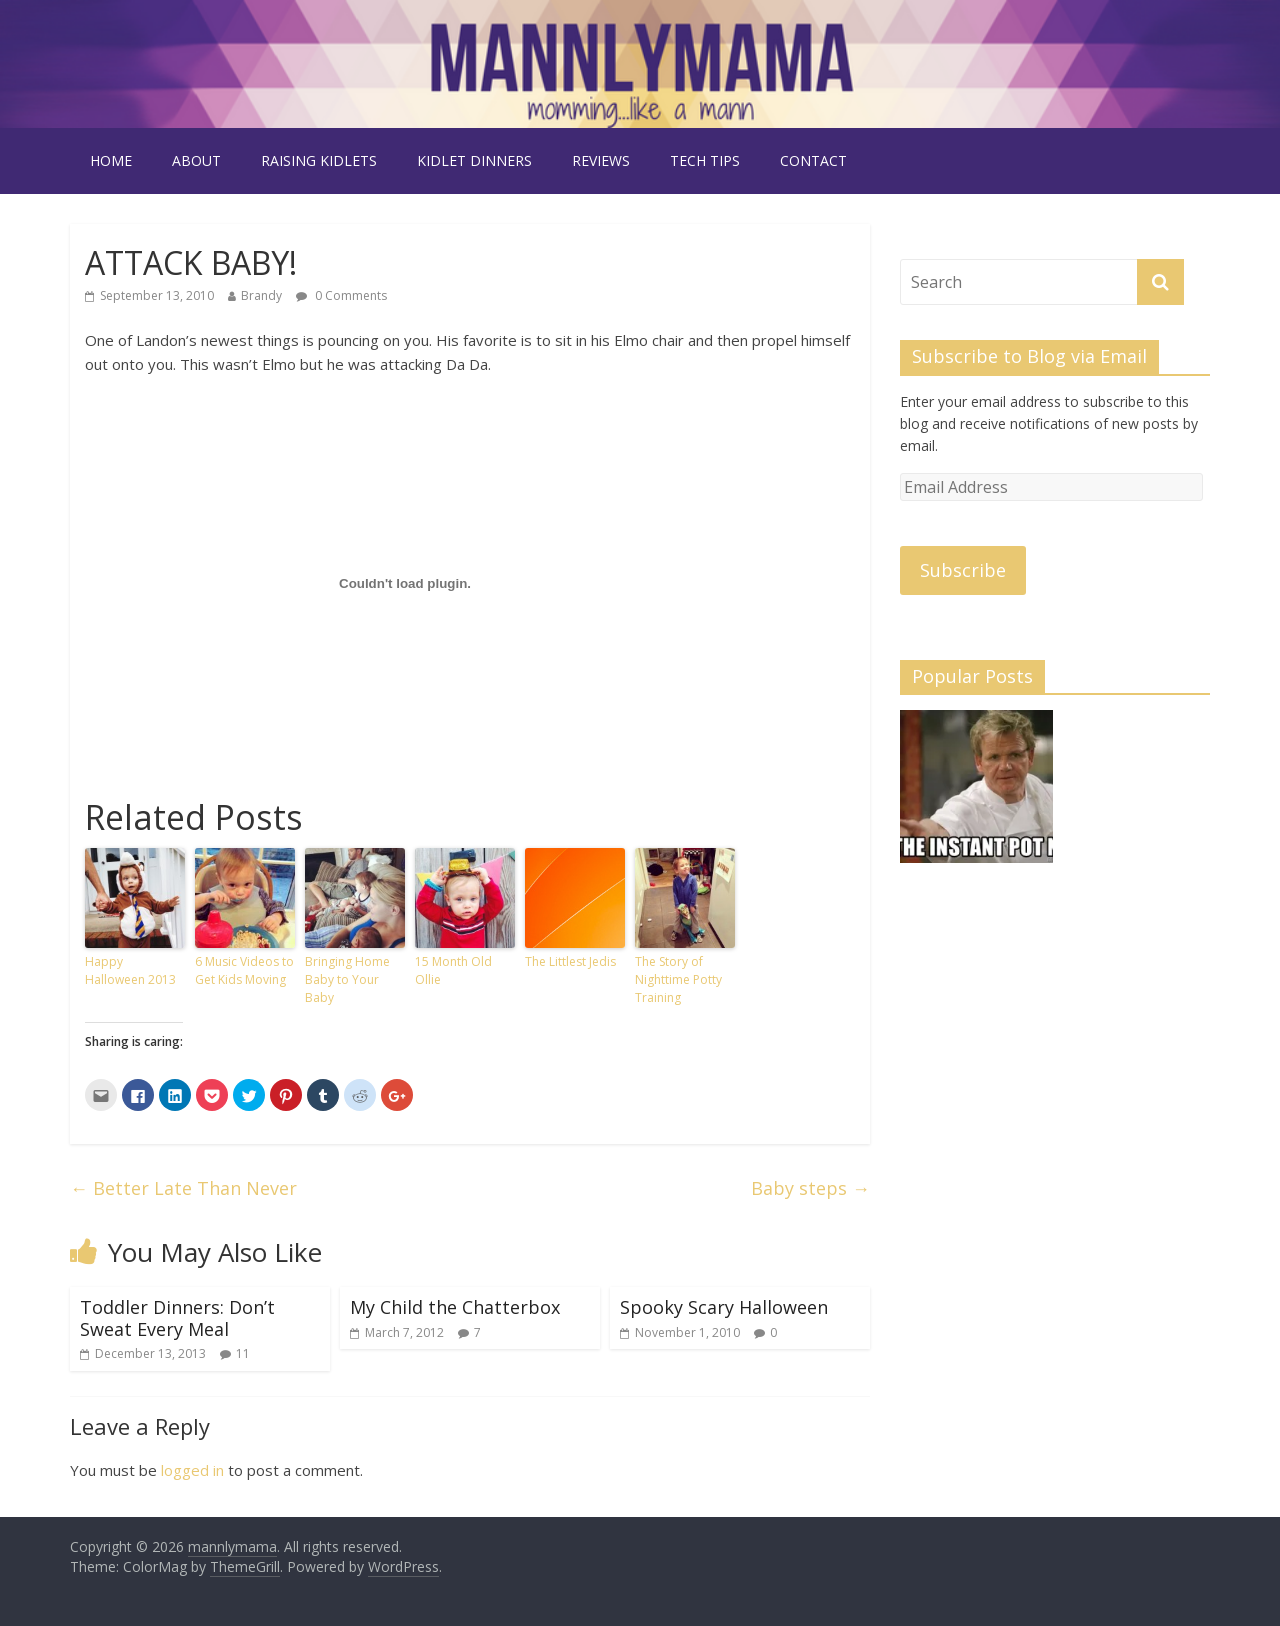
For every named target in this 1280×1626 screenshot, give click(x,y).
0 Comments (341, 295)
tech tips (705, 160)
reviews (601, 160)
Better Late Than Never (183, 1188)
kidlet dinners (474, 160)
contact (813, 160)
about (196, 160)
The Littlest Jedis (570, 961)
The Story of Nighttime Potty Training (678, 979)
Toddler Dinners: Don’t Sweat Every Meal (177, 1318)
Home (111, 160)
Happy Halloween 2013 (130, 970)
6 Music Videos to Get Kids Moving (244, 970)
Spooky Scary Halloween (724, 1307)
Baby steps (810, 1188)
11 (243, 1353)
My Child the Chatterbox (455, 1307)
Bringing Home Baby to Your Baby (347, 979)
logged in (192, 1470)
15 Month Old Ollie (453, 970)
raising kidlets (319, 160)
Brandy (261, 295)
